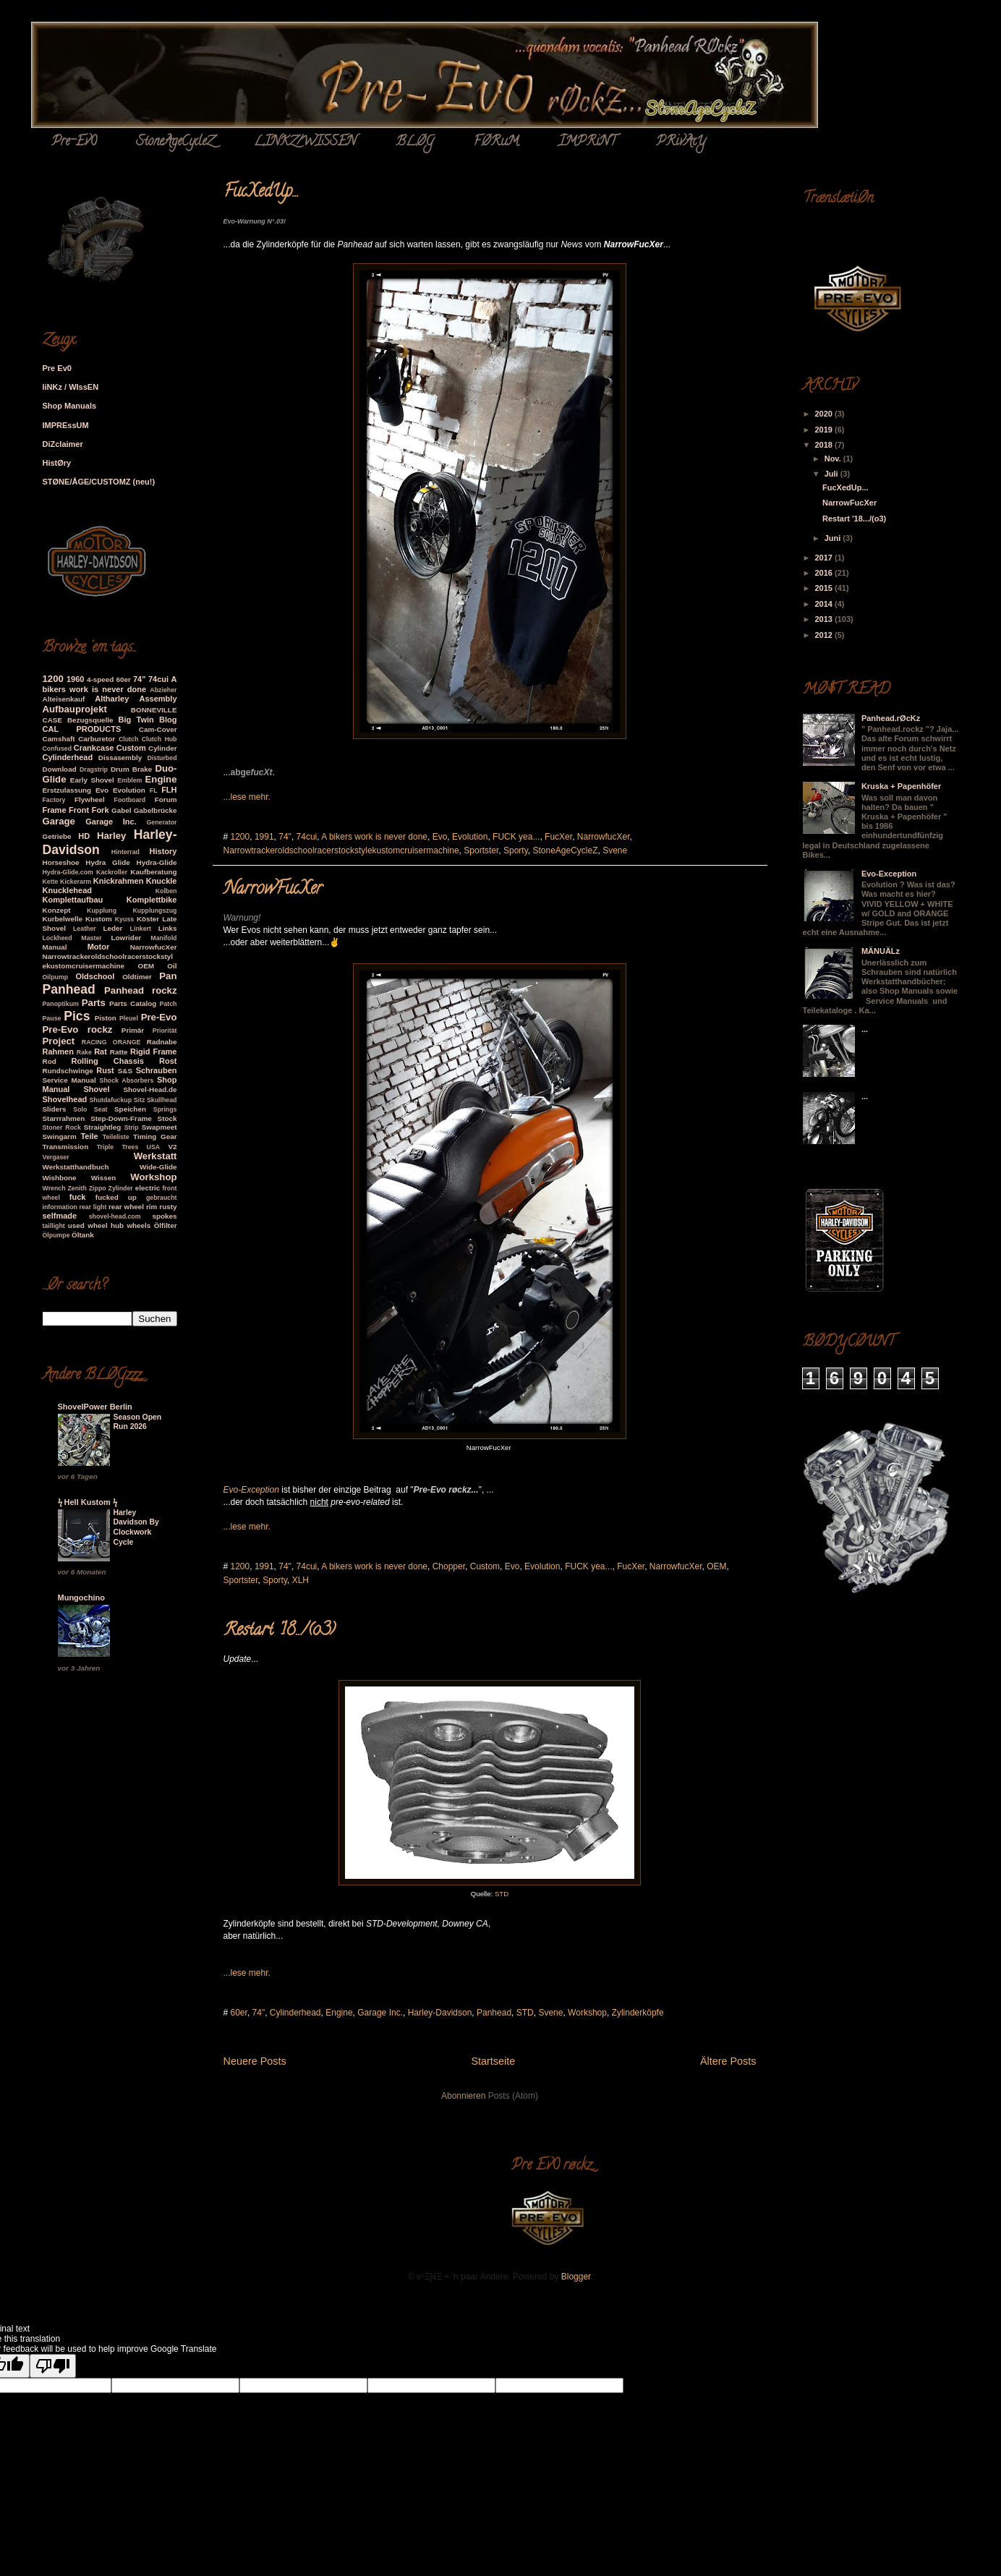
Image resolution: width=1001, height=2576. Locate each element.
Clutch (128, 739)
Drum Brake (131, 769)
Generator (161, 822)
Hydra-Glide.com (68, 872)
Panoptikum (61, 1003)
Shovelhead (65, 1099)
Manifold (163, 938)
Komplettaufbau (73, 899)
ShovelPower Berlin (95, 1406)
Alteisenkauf (64, 699)
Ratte (119, 1052)
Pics (77, 1016)
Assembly (158, 698)
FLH (168, 789)
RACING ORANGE (111, 1042)
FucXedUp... (261, 192)
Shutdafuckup (110, 1100)
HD (84, 836)
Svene (614, 850)
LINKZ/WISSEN (305, 142)
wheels (138, 1225)
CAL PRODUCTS (82, 729)
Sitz (139, 1100)
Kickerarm (75, 881)
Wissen (103, 1178)
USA (154, 1147)
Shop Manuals (70, 405)
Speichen (130, 1109)
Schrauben (156, 1070)
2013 (825, 619)
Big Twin (136, 719)
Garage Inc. (380, 2013)
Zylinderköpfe (638, 2013)
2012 (825, 635)
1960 (75, 679)
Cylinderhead (295, 2013)
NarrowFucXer (272, 890)
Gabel (121, 810)
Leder (113, 928)
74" (284, 837)
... (864, 1029)
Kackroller (111, 872)
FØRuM (496, 142)
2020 (825, 413)
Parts (94, 1002)
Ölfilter (165, 1225)
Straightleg (103, 1127)
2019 (825, 429)
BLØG (415, 142)
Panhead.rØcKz (890, 718)
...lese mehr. (247, 797)
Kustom (98, 919)
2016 (825, 572)
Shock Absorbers (127, 1080)
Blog (167, 719)
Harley (111, 835)
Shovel (96, 1089)
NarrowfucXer (603, 837)
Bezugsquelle (90, 720)
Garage (59, 821)
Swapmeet (159, 1127)
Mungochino (81, 1597)
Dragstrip (94, 769)
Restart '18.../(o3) (279, 1631)
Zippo (97, 1188)
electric (148, 1188)
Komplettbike (152, 899)
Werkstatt (155, 1156)
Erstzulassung (67, 790)
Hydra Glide (107, 862)
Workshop (587, 2013)
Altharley (112, 698)
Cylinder (162, 748)
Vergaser (56, 1157)
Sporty (515, 850)
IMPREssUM (66, 425)
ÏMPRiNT (587, 142)
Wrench (54, 1188)
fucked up (116, 1197)
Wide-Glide (158, 1167)
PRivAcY (681, 142)
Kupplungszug (154, 910)
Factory (54, 799)
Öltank (83, 1235)
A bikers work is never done (374, 837)
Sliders (55, 1109)
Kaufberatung (153, 872)
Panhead (494, 2013)
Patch (168, 1003)
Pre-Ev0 (73, 142)
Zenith (76, 1188)
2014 (825, 604)
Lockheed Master (72, 938)
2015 (825, 588)
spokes (164, 1216)
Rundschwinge (68, 1071)
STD (501, 1894)
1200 (240, 837)
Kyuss (124, 919)
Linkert (140, 928)
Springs (165, 1109)
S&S (125, 1071)
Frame (55, 810)
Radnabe (162, 1042)
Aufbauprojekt (75, 709)
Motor (99, 946)
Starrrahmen (64, 1118)
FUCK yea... (516, 837)
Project (59, 1041)
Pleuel (128, 1018)
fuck (77, 1197)
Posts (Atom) (513, 2096)
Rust (105, 1070)
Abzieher (163, 690)
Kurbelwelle (62, 919)
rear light (93, 1207)
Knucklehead (67, 890)
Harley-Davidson (440, 2013)
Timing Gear (154, 1136)
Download (60, 769)
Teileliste (116, 1136)
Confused (57, 748)
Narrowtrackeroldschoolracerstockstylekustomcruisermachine (341, 850)
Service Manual (69, 1080)
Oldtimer (137, 977)
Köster (148, 919)
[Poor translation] (53, 2366)
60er (239, 2013)
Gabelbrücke (155, 810)
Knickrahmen (118, 881)
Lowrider (126, 938)
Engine (338, 2013)
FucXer (558, 837)
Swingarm (60, 1136)
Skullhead (162, 1100)
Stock (167, 1118)
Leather (84, 928)
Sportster (481, 850)
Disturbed (161, 758)
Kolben (166, 891)
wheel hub (106, 1225)
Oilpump (56, 977)
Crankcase (94, 747)
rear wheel (126, 1207)
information (60, 1207)
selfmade (60, 1215)
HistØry (57, 463)
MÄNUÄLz (880, 951)
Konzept (57, 910)
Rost (167, 1061)
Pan (167, 976)
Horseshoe (61, 862)
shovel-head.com (115, 1216)
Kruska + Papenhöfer (901, 786)
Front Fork (88, 810)
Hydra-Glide (157, 862)
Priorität (165, 1030)
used (76, 1225)
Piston (105, 1018)
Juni (834, 538)
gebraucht (161, 1197)
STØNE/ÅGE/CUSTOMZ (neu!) (99, 481)
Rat (100, 1051)
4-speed (100, 679)
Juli (832, 473)
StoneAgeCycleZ (175, 142)
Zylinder (120, 1188)
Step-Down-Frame (121, 1118)
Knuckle (161, 881)
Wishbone (60, 1178)
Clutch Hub (159, 739)
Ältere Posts (728, 2061)
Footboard (130, 799)
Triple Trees (118, 1147)
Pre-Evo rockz (78, 1029)
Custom (485, 1566)
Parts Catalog (132, 1003)
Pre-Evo (159, 1017)
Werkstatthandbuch (76, 1167)
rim (151, 1207)
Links (167, 928)
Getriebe (57, 836)
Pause (52, 1018)
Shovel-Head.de (149, 1089)
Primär (133, 1030)
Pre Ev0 (57, 368)
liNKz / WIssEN (71, 387)
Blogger (576, 2277)
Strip (131, 1127)
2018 (825, 444)
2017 (825, 557)
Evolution (469, 837)
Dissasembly (120, 758)
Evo (440, 837)
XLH (300, 1580)
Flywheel (89, 799)
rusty (167, 1207)
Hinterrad (125, 852)
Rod (49, 1061)
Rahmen (58, 1051)
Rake (84, 1052)
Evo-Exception (888, 873)
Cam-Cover (158, 729)
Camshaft (59, 739)
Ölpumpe (56, 1235)
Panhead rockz (140, 990)
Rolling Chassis (107, 1061)
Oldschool (94, 976)
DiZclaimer (63, 444)
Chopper (449, 1566)
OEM (716, 1566)
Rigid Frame (153, 1051)
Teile (89, 1136)
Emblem (129, 780)
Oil (171, 966)
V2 (172, 1147)
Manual (55, 947)
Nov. (834, 458)
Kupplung (101, 910)
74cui (307, 837)
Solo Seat (90, 1109)
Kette (51, 881)
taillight (54, 1225)
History (163, 851)
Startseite (493, 2061)
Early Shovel (92, 780)
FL (154, 790)
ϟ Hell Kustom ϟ (87, 1502)
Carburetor (96, 739)
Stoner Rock (62, 1127)
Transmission (66, 1147)
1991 (264, 837)
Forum (166, 799)
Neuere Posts (254, 2061)
